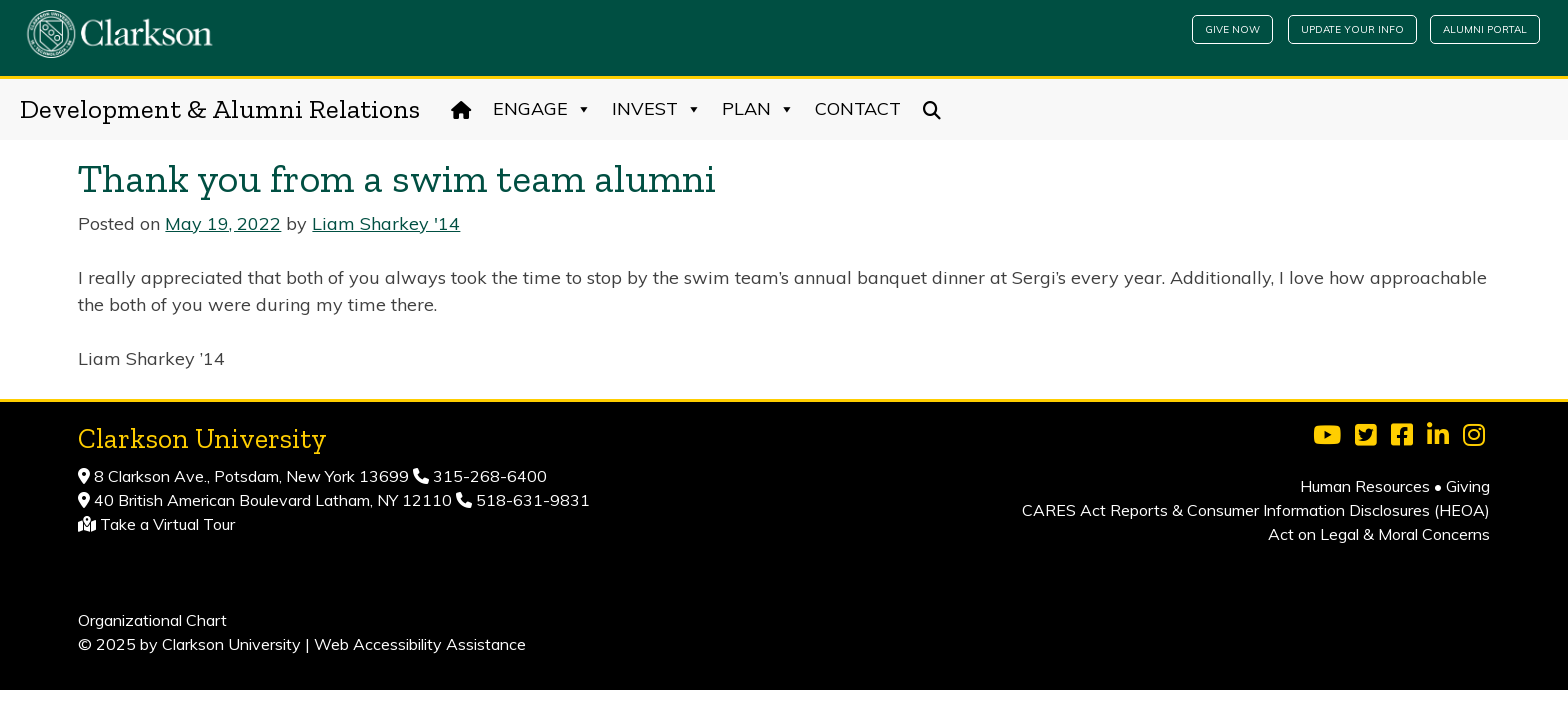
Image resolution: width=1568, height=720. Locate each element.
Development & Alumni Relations (220, 109)
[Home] (461, 109)
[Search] (932, 109)
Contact (858, 108)
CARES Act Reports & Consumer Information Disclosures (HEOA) (1256, 510)
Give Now (1232, 29)
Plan (758, 109)
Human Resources (1365, 486)
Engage (542, 109)
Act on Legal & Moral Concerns (1379, 534)
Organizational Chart (152, 620)
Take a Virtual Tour (167, 524)
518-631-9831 (531, 500)
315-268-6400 (488, 476)
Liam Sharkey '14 (386, 223)
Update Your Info (1352, 29)
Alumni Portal (1485, 29)
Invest (657, 109)
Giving (1468, 486)
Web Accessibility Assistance (420, 644)
